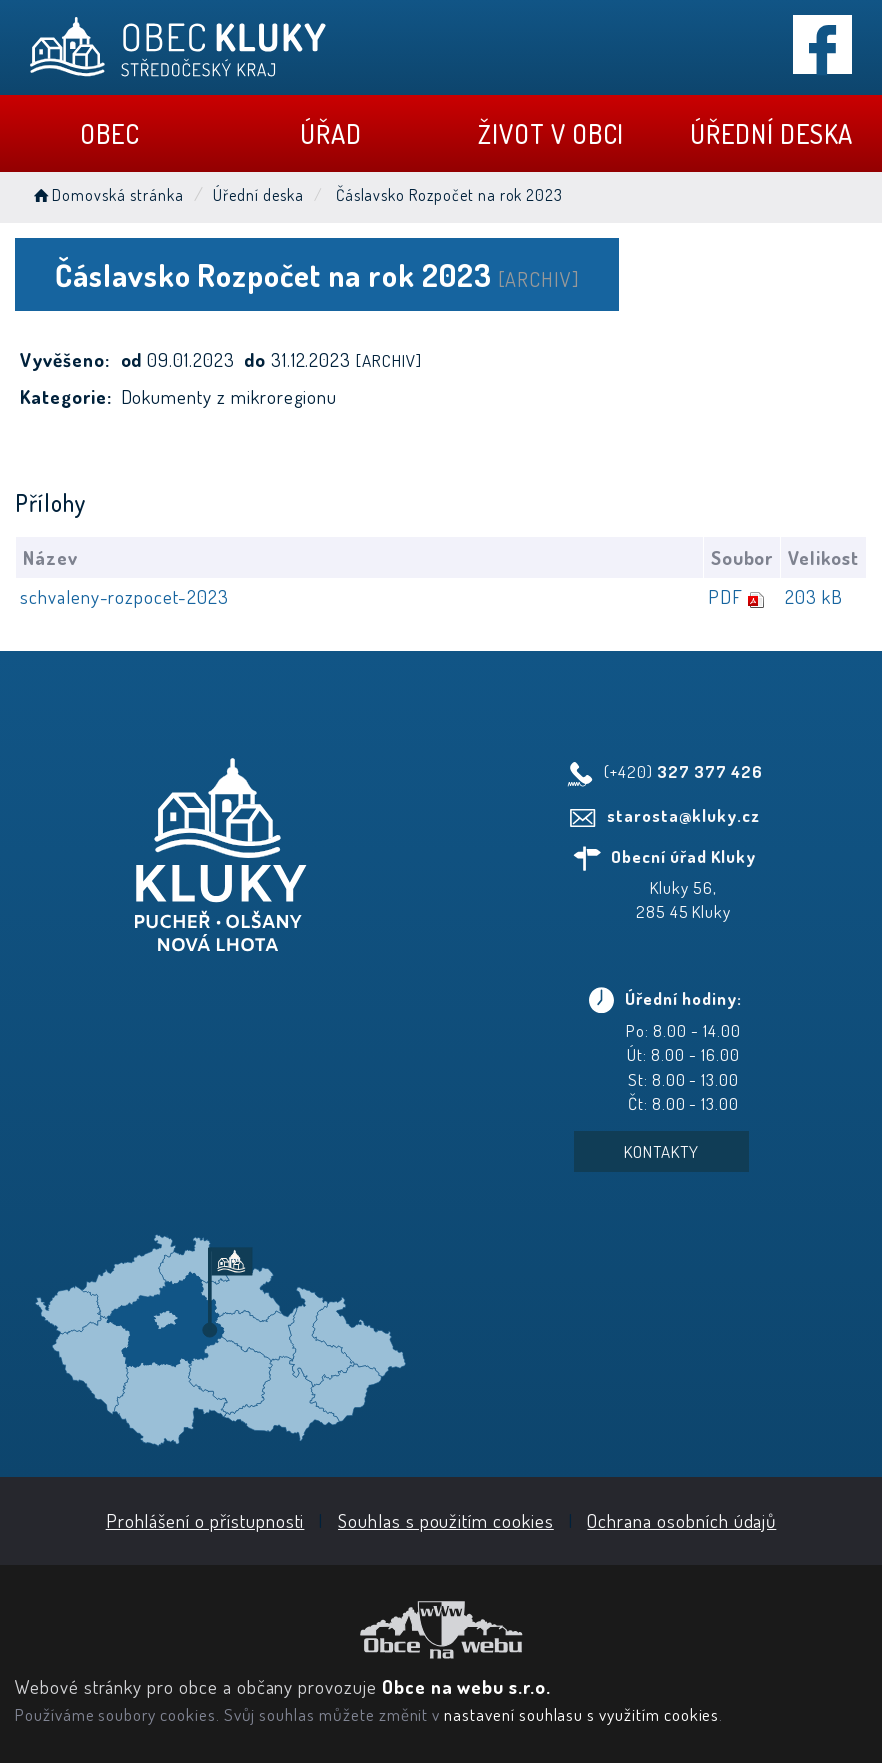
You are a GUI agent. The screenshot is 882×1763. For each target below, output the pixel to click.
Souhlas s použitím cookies (446, 1520)
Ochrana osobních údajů (681, 1520)
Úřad (331, 133)
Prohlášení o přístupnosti (205, 1520)
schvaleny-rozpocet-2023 (124, 596)
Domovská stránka (107, 195)
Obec (110, 133)
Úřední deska (771, 133)
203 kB (814, 596)
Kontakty (661, 1151)
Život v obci (551, 133)
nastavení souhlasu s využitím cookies (581, 1714)
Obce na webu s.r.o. (466, 1686)
